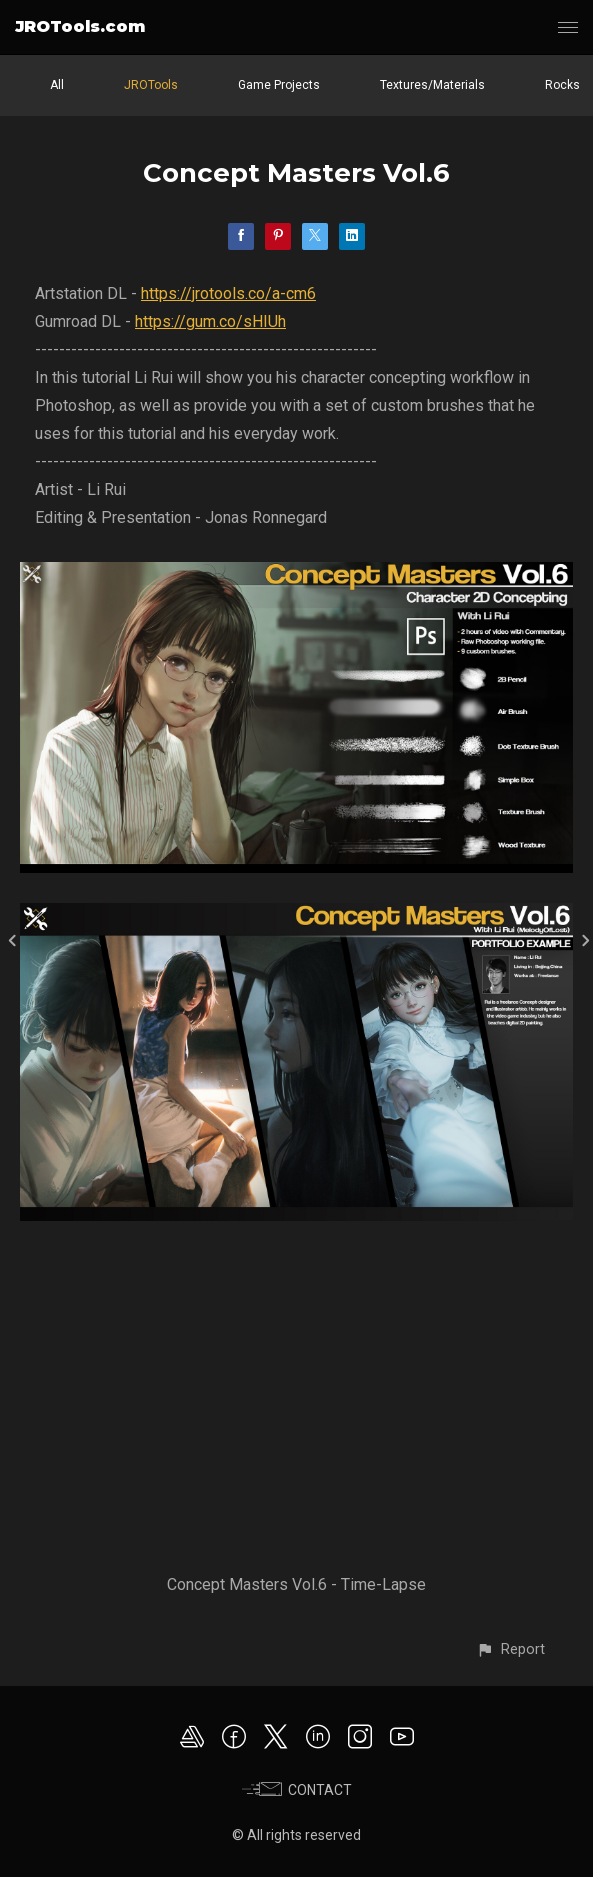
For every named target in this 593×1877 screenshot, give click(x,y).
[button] (510, 1649)
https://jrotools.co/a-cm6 (228, 293)
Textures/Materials (432, 85)
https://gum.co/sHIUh (210, 321)
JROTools (151, 85)
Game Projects (279, 85)
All (57, 85)
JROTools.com (80, 26)
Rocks (562, 85)
